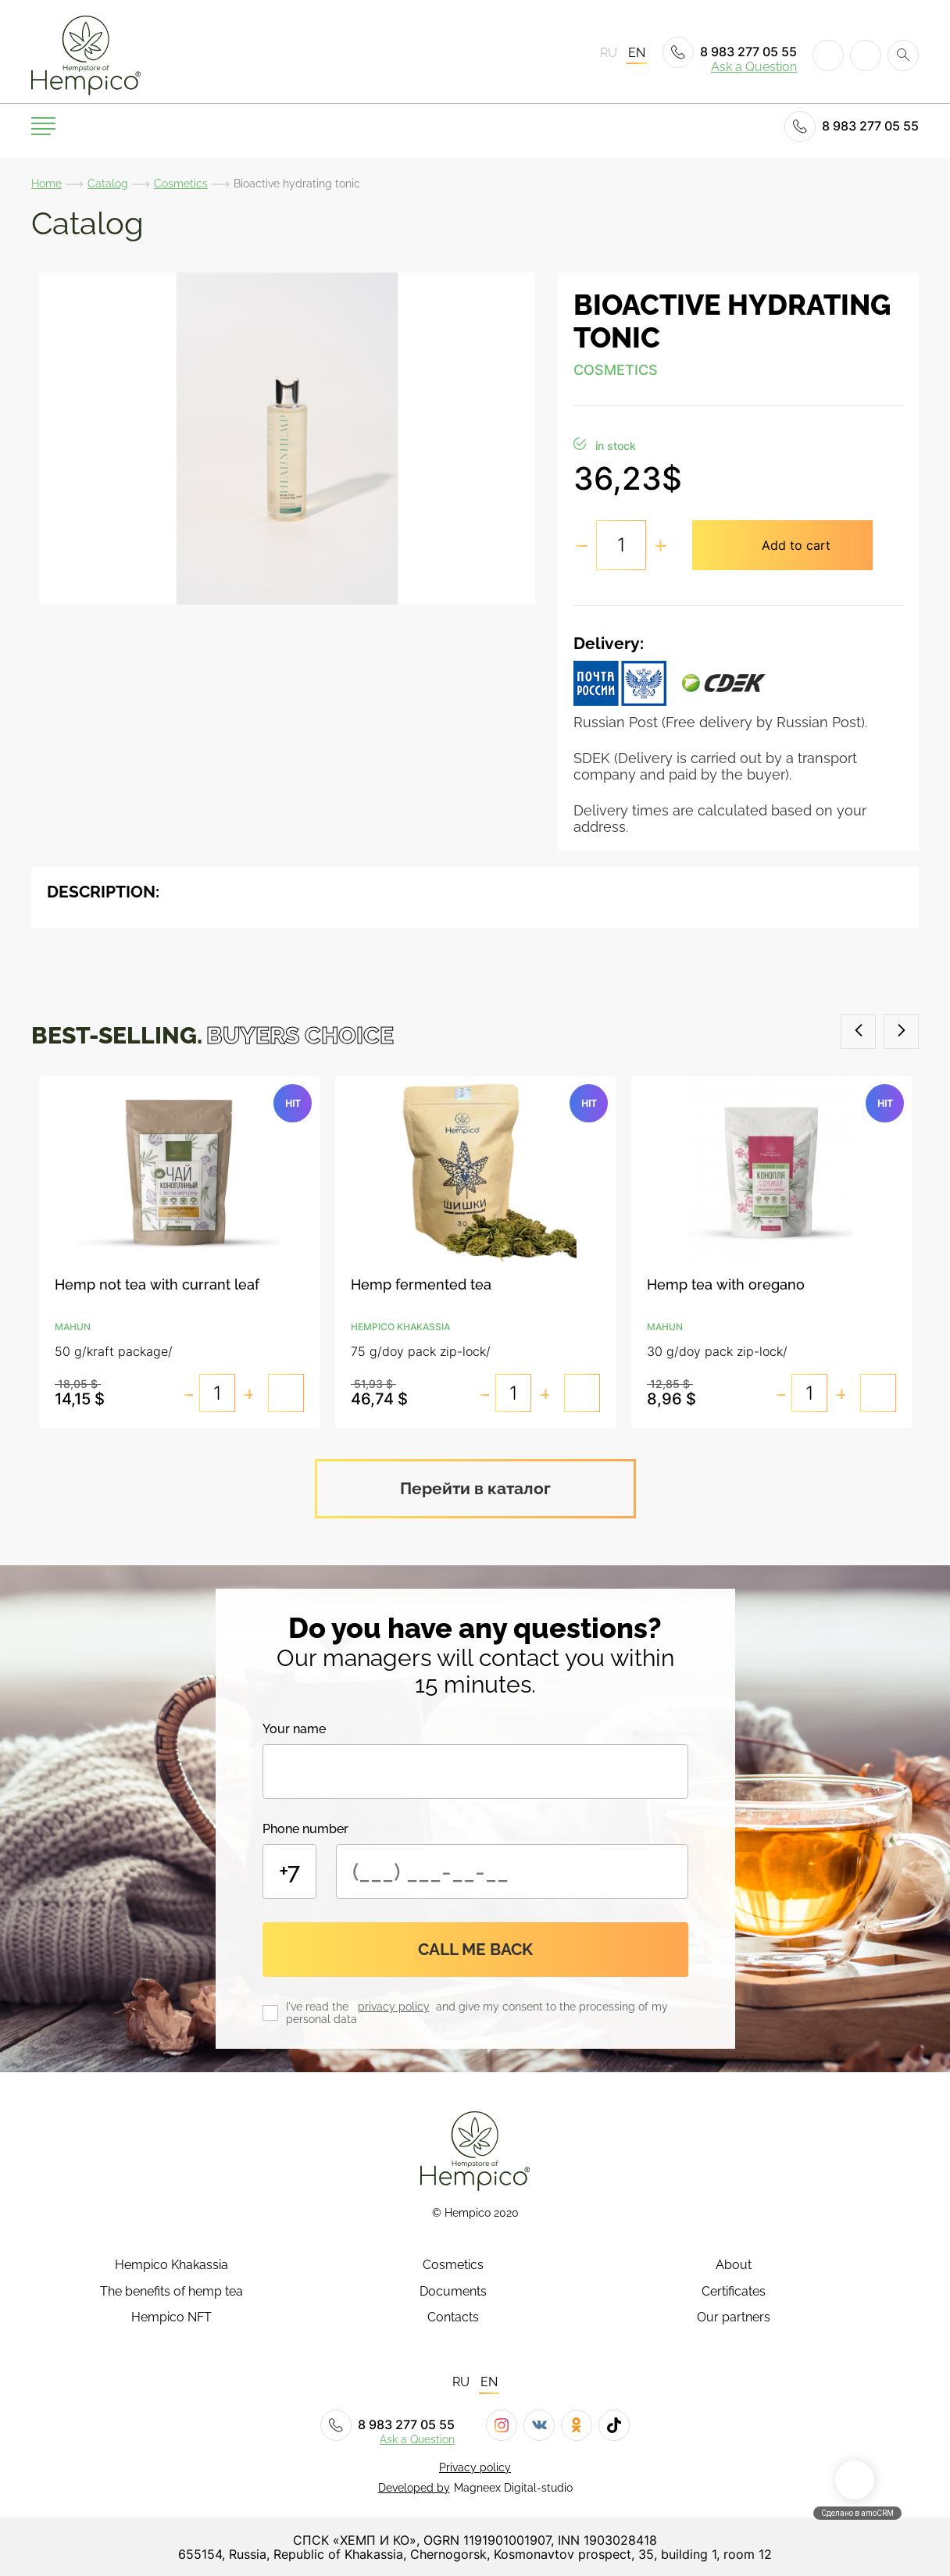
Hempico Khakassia (171, 2264)
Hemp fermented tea (421, 1285)
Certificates (734, 2290)
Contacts (453, 2316)
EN (636, 53)
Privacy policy (475, 2466)
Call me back (475, 1948)
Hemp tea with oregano (725, 1285)
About (734, 2264)
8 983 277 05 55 (729, 52)
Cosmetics (181, 183)
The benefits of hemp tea (171, 2290)
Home (46, 183)
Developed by (414, 2486)
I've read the (320, 2006)
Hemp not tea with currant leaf (157, 1285)
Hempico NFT (171, 2316)
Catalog (108, 183)
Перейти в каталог (475, 1487)
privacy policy (394, 2006)
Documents (453, 2290)
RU (608, 53)
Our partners (733, 2316)
